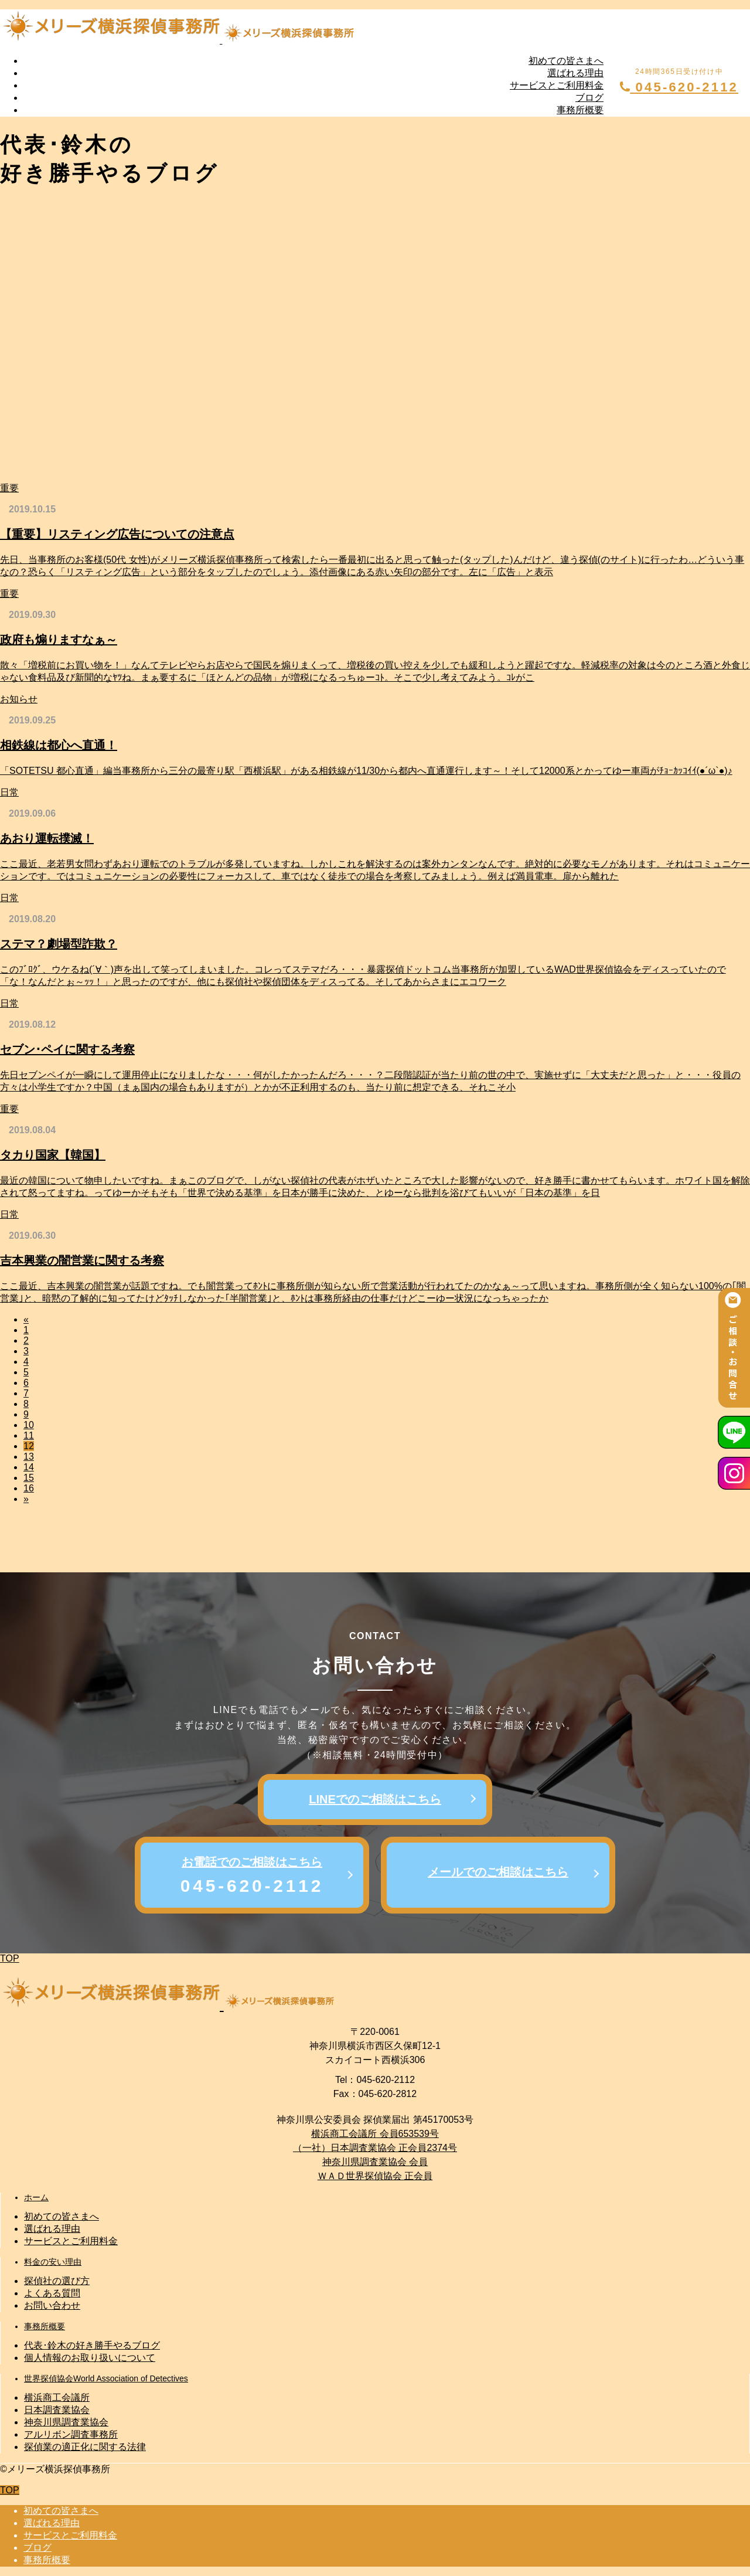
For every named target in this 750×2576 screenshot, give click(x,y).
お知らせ (19, 699)
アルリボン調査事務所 (71, 2434)
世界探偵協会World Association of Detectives (106, 2378)
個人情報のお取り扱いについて (89, 2358)
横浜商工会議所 (57, 2397)
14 (28, 1467)
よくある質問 (52, 2293)
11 (28, 1435)
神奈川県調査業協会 (66, 2422)
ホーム (36, 2197)
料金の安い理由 (52, 2261)
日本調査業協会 (57, 2410)
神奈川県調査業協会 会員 (375, 2162)
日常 (9, 792)
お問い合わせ (52, 2305)
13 (28, 1457)
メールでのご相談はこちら (498, 1871)
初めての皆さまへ (566, 61)
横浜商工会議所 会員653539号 (375, 2134)
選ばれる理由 (575, 73)
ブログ (589, 98)
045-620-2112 (679, 87)
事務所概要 (580, 110)
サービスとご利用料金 (557, 85)
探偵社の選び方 (57, 2281)
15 (28, 1478)
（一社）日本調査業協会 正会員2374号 (375, 2148)
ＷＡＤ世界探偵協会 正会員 (375, 2176)
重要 (9, 488)
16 (28, 1488)
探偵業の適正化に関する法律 (85, 2447)
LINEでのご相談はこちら (375, 1799)
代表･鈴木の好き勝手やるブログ (92, 2345)
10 (28, 1425)
